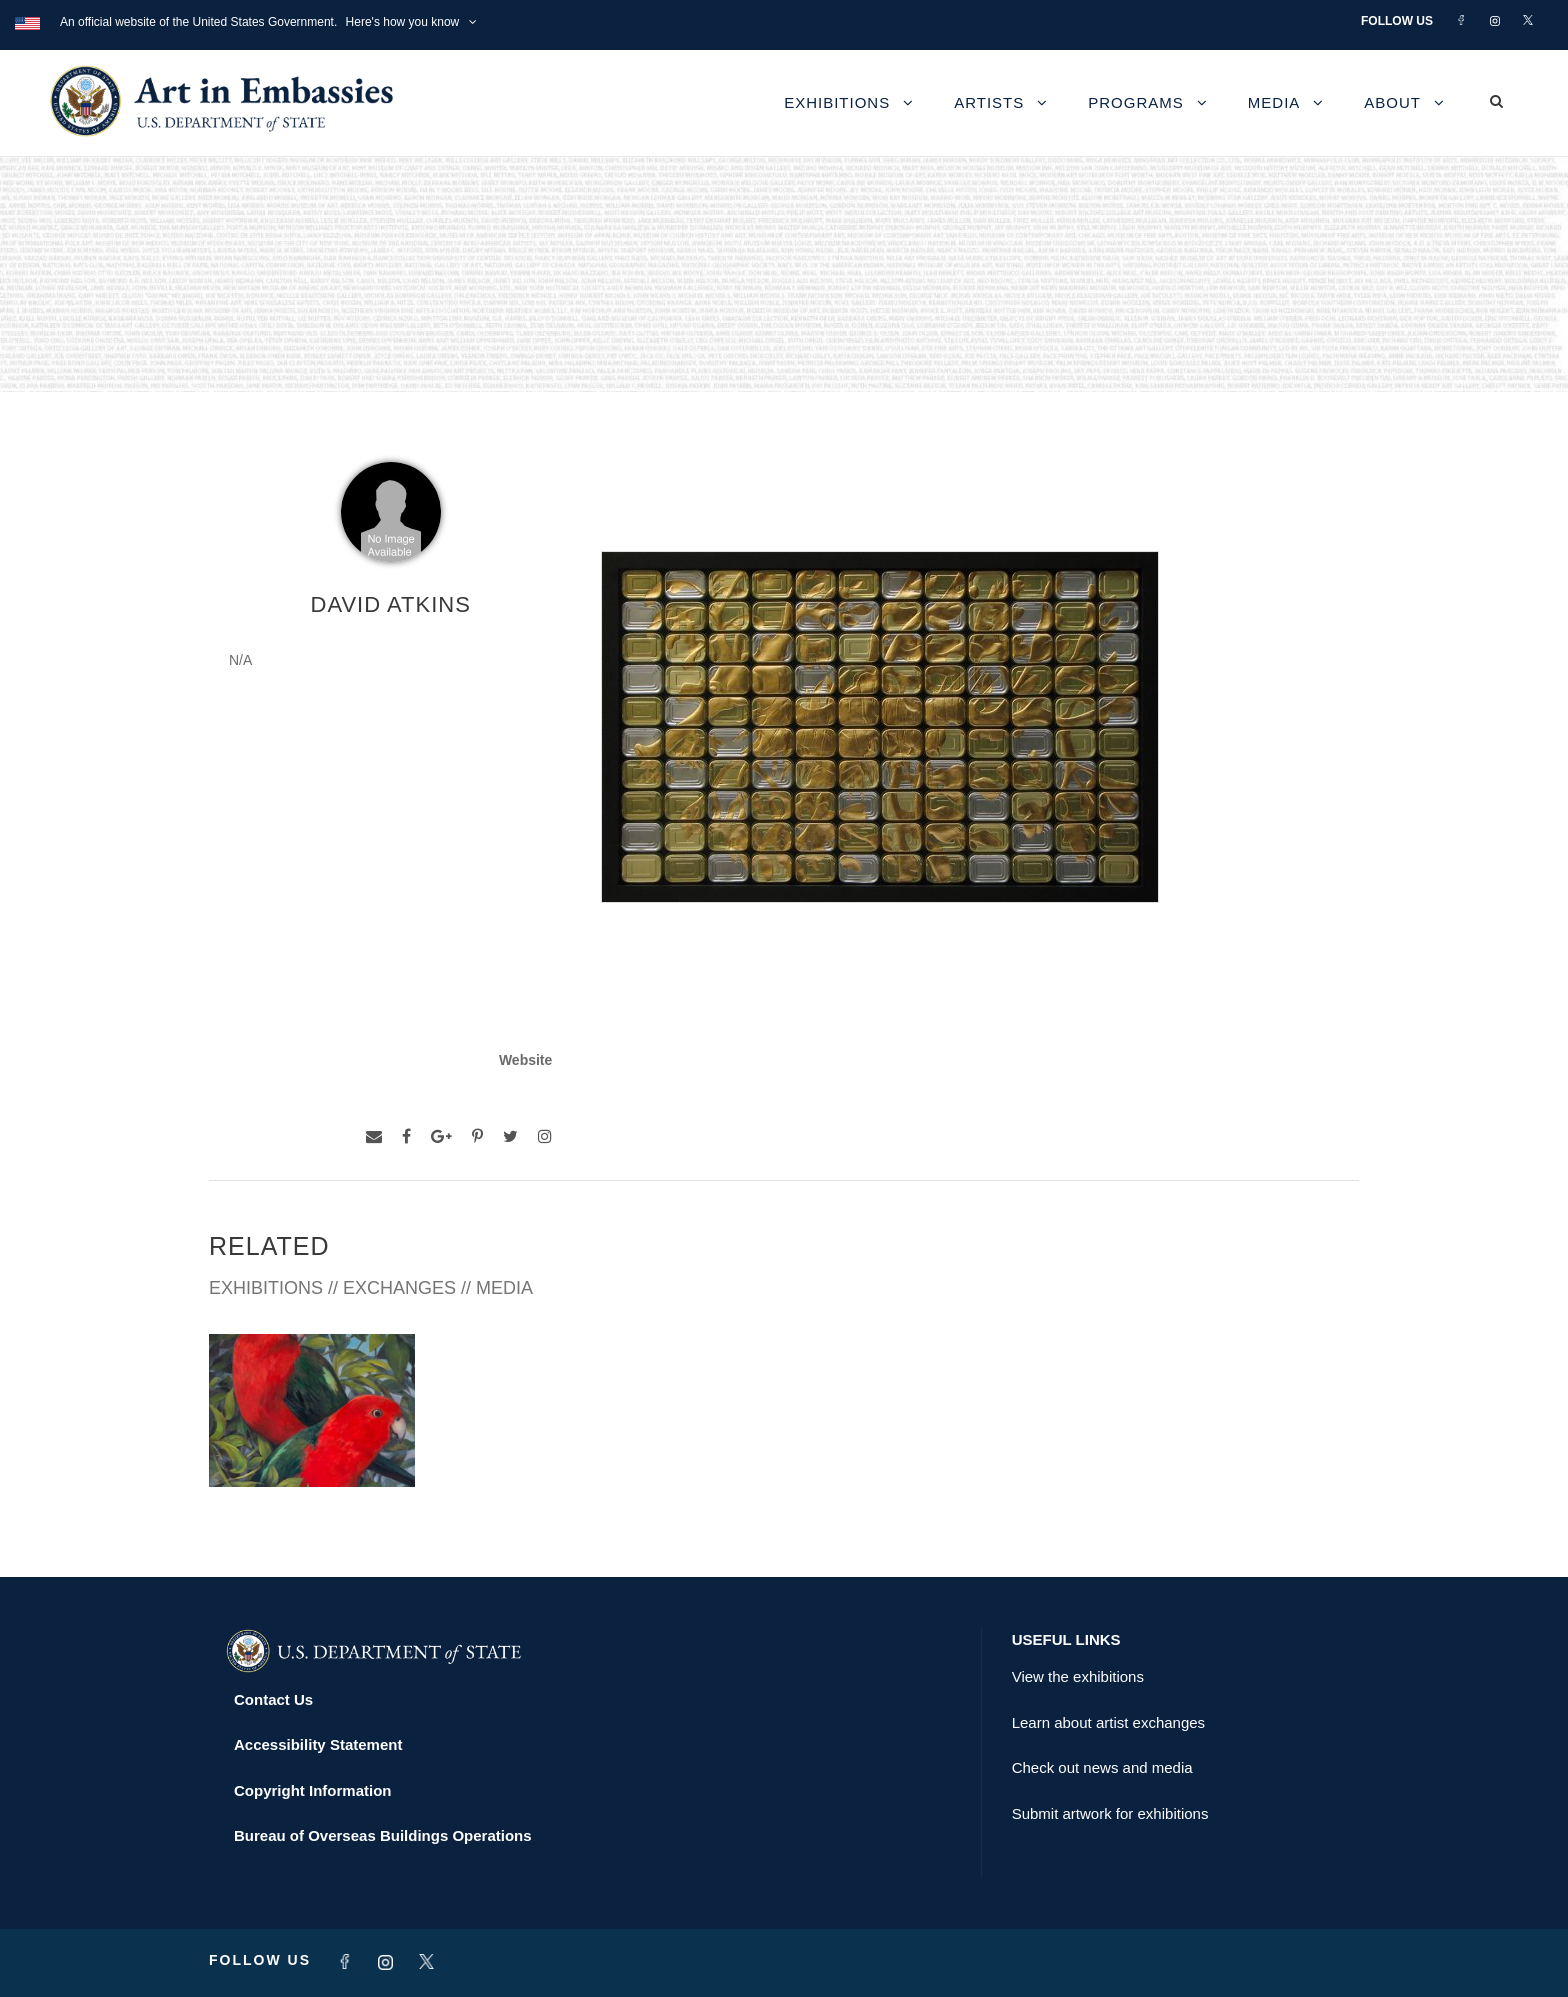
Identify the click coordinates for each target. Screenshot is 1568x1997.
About (1392, 102)
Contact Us (273, 1699)
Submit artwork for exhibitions (1110, 1813)
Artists (989, 102)
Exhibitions (837, 102)
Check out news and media (1102, 1767)
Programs (1136, 102)
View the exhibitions (1078, 1676)
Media (1274, 102)
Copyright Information (313, 1790)
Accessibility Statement (318, 1744)
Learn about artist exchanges (1108, 1722)
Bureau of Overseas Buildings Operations (383, 1835)
